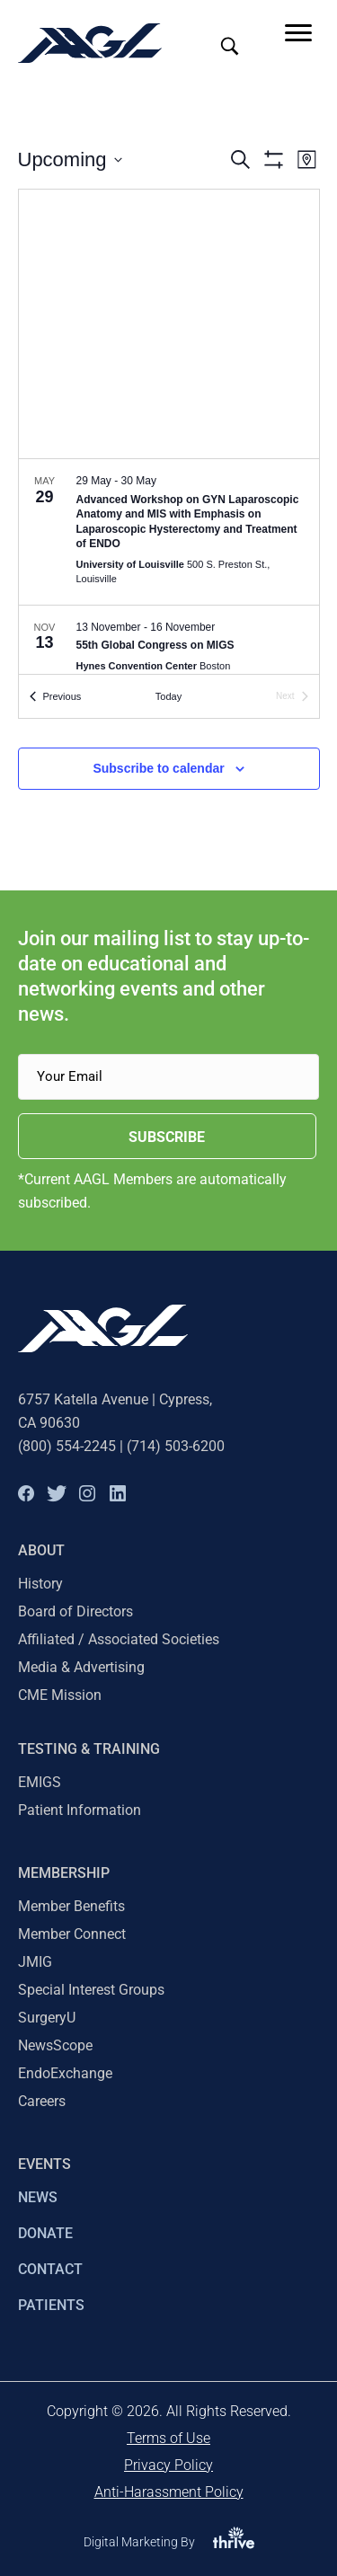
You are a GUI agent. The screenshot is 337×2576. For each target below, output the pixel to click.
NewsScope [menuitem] (55, 2045)
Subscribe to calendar (158, 768)
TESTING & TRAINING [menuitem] (89, 1748)
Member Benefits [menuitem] (71, 1906)
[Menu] (298, 33)
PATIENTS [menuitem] (51, 2305)
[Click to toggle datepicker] (70, 159)
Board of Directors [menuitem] (75, 1611)
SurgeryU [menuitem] (46, 2017)
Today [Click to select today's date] (168, 696)
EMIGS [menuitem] (39, 1782)
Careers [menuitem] (42, 2101)
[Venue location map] (169, 324)
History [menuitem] (40, 1583)
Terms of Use (168, 2438)
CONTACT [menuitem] (50, 2269)
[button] (26, 1493)
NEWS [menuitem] (38, 2197)
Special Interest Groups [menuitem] (91, 1989)
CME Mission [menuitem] (60, 1695)
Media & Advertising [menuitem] (81, 1667)
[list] (169, 566)
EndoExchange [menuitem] (65, 2073)
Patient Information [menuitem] (79, 1810)
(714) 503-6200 (176, 1446)
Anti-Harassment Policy (169, 2492)
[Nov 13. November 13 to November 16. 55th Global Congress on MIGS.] (169, 649)
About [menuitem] (41, 1550)
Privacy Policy (168, 2465)
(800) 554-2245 (67, 1446)
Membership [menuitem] (64, 1872)
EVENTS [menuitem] (44, 2164)
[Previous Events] (56, 696)
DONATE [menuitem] (45, 2233)
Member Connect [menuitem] (72, 1934)
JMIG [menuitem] (35, 1961)
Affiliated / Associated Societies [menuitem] (118, 1639)
